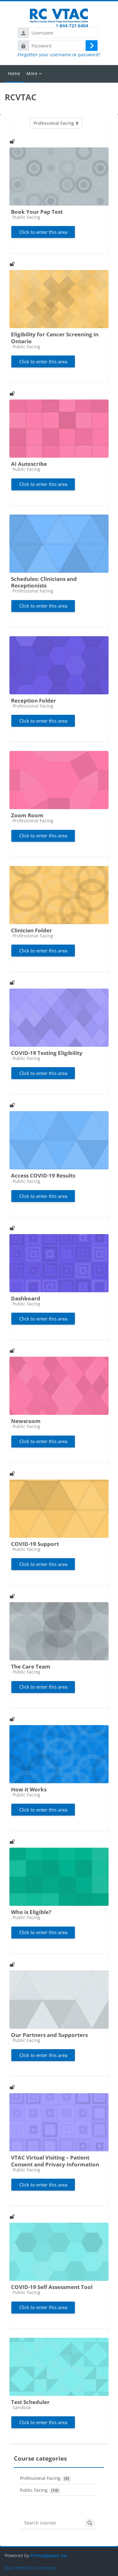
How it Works (29, 1789)
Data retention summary (30, 2568)
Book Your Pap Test (37, 211)
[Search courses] (52, 2523)
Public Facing (34, 2490)
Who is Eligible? (31, 1912)
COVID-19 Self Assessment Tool (52, 2287)
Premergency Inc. (49, 2555)
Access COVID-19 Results (43, 1175)
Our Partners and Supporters (49, 2034)
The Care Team (30, 1666)
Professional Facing (40, 2478)
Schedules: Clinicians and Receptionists (44, 582)
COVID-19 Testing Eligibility (46, 1052)
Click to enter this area (43, 232)
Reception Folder (33, 700)
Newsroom (26, 1421)
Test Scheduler (30, 2402)
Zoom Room (27, 815)
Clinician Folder (31, 930)
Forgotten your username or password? (59, 55)
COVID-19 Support (35, 1543)
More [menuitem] (31, 73)
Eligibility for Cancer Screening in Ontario (54, 338)
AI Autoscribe (29, 463)
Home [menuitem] (14, 73)
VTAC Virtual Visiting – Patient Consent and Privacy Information (55, 2161)
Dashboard (25, 1298)
